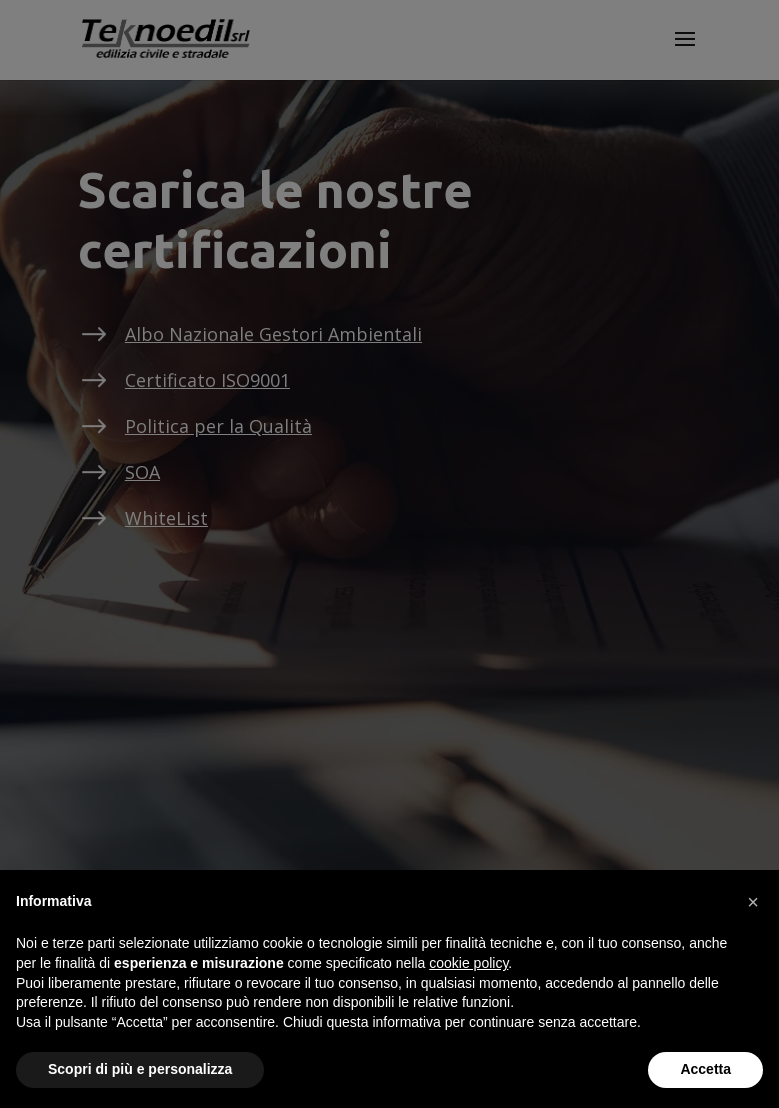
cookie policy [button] (468, 963)
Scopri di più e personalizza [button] (140, 1069)
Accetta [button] (705, 1069)
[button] (753, 902)
